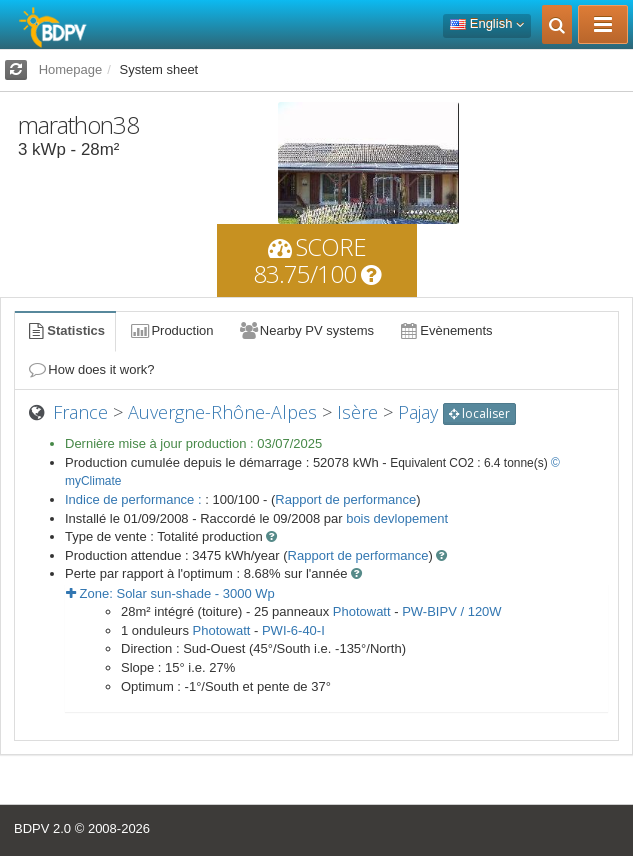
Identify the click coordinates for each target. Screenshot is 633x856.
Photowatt (362, 611)
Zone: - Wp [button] (170, 593)
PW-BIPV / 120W (451, 611)
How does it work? (90, 369)
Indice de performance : (135, 499)
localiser (479, 413)
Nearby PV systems (306, 330)
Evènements (445, 330)
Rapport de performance (345, 499)
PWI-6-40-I (293, 630)
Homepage (71, 69)
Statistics (65, 330)
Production (171, 330)
